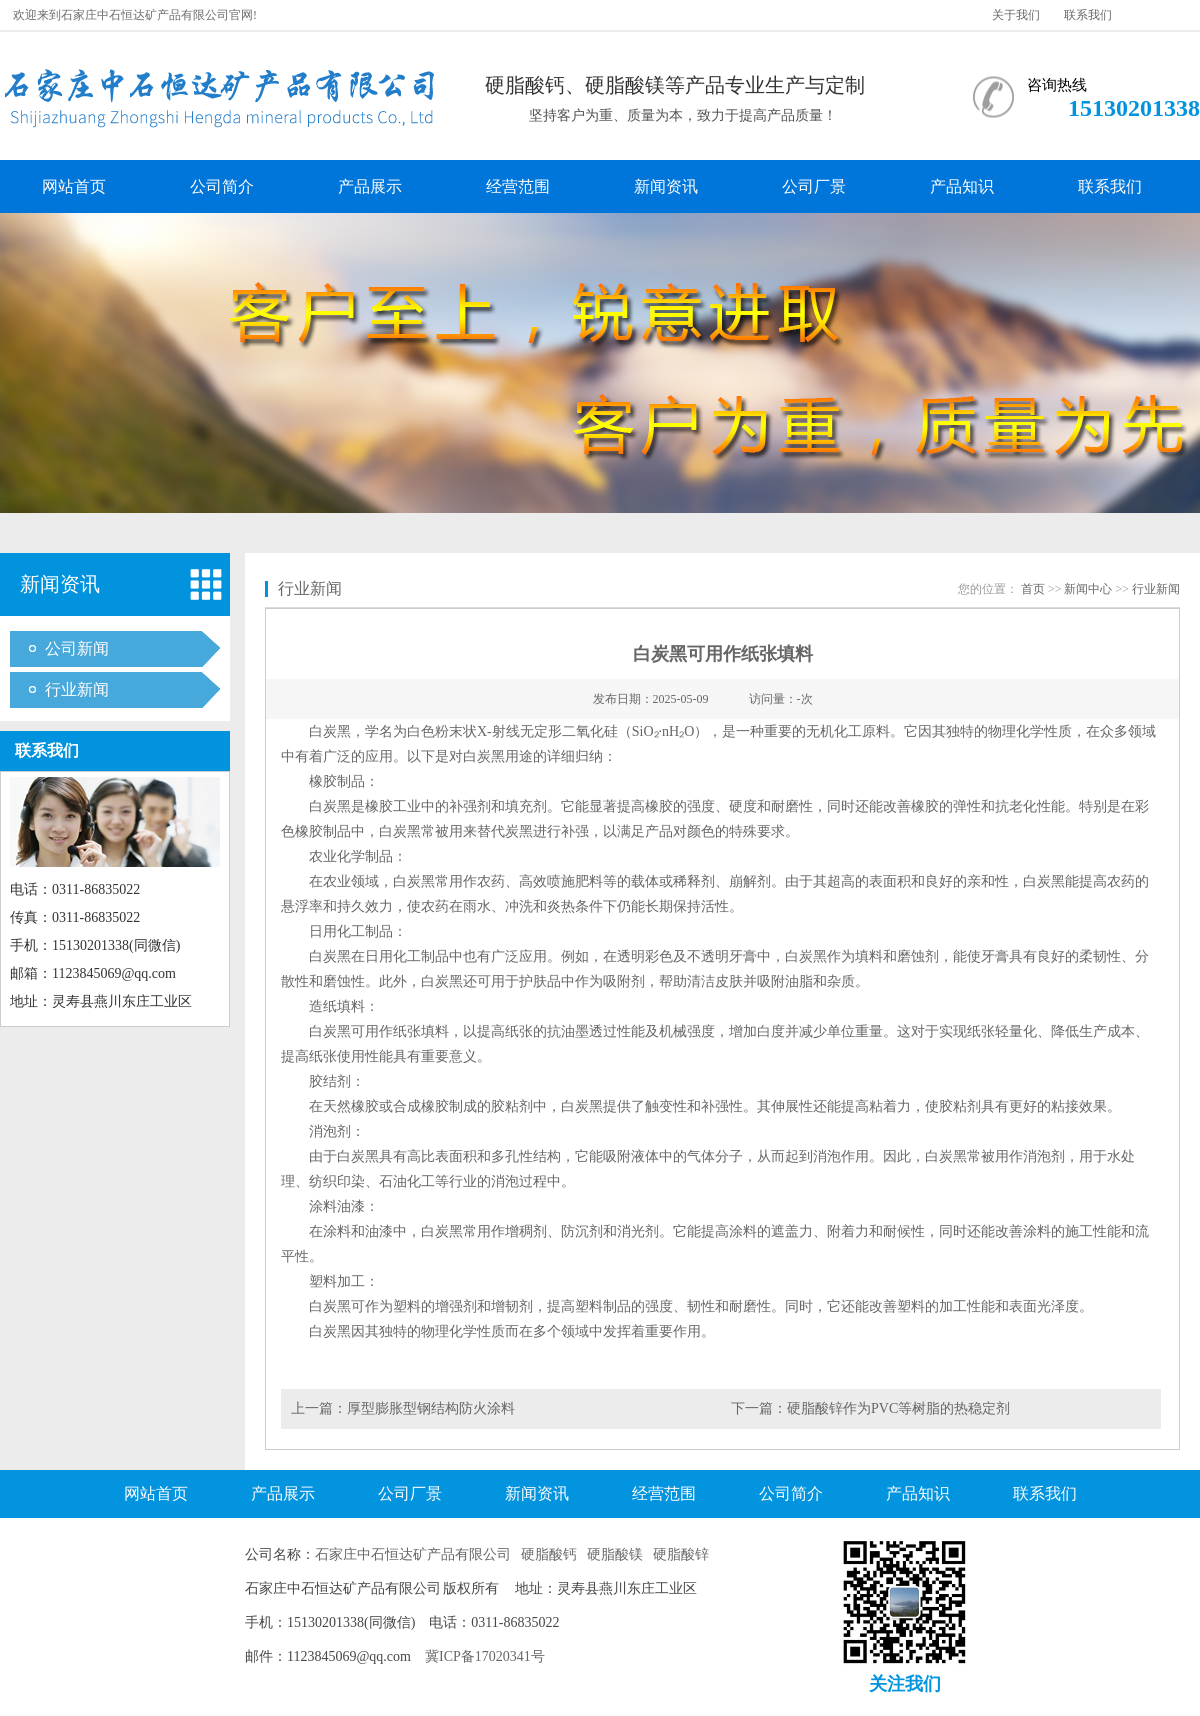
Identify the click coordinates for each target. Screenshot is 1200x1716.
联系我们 (1088, 15)
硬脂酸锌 (681, 1554)
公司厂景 (814, 186)
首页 (1033, 589)
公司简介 (222, 186)
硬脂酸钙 (549, 1554)
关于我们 (1016, 15)
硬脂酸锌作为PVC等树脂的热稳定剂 (898, 1408)
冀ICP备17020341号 (485, 1656)
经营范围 (518, 186)
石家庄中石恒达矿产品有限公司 (413, 1554)
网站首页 (74, 186)
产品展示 (370, 186)
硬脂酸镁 (615, 1554)
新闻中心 (1088, 589)
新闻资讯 (666, 186)
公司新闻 (77, 648)
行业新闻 (77, 689)
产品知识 (962, 186)
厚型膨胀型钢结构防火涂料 (431, 1408)
